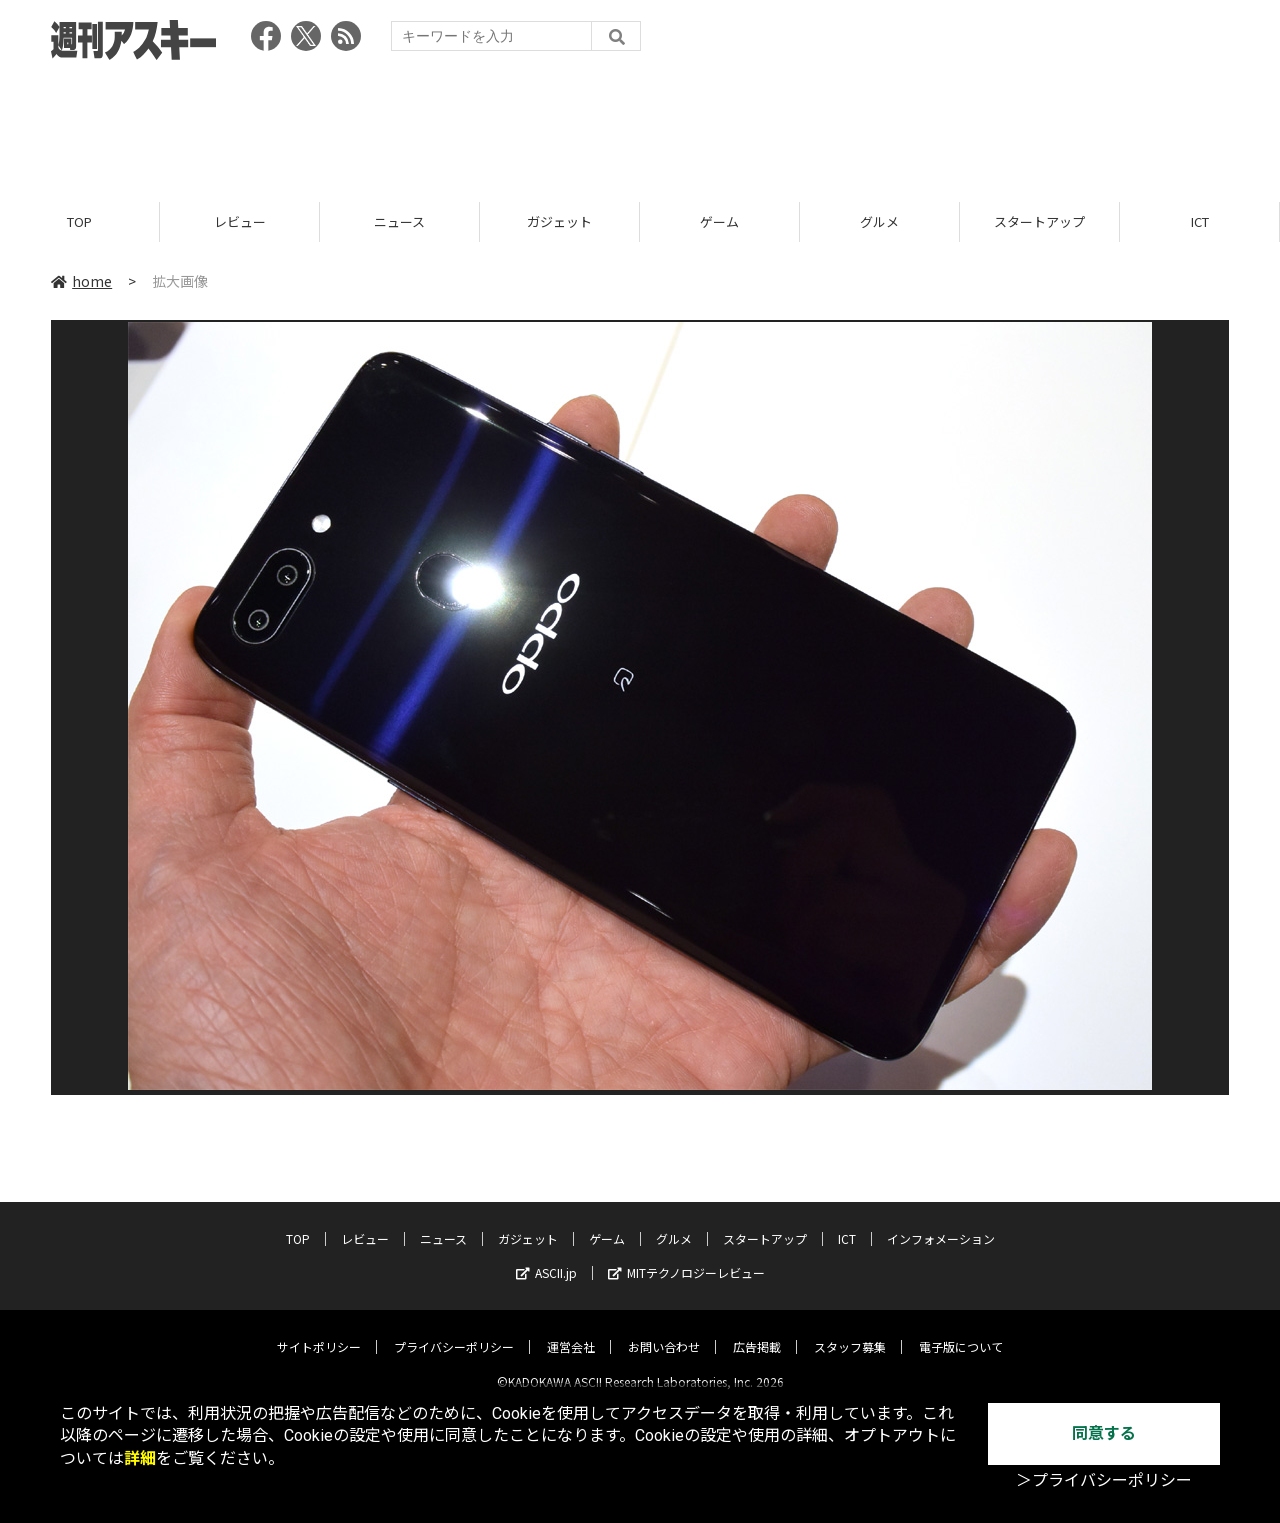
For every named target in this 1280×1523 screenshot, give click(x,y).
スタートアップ (1039, 222)
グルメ (879, 222)
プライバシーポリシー (454, 1330)
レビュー (240, 222)
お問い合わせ (664, 1330)
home (81, 282)
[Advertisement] (640, 125)
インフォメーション (941, 1222)
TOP (79, 222)
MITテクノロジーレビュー (686, 1256)
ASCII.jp (546, 1256)
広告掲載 (757, 1330)
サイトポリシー (319, 1330)
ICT (1200, 222)
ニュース (399, 222)
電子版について (961, 1330)
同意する (1104, 1433)
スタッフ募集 (850, 1330)
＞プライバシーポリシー (1104, 1480)
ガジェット (559, 222)
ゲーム (719, 222)
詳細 (140, 1458)
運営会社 (571, 1330)
